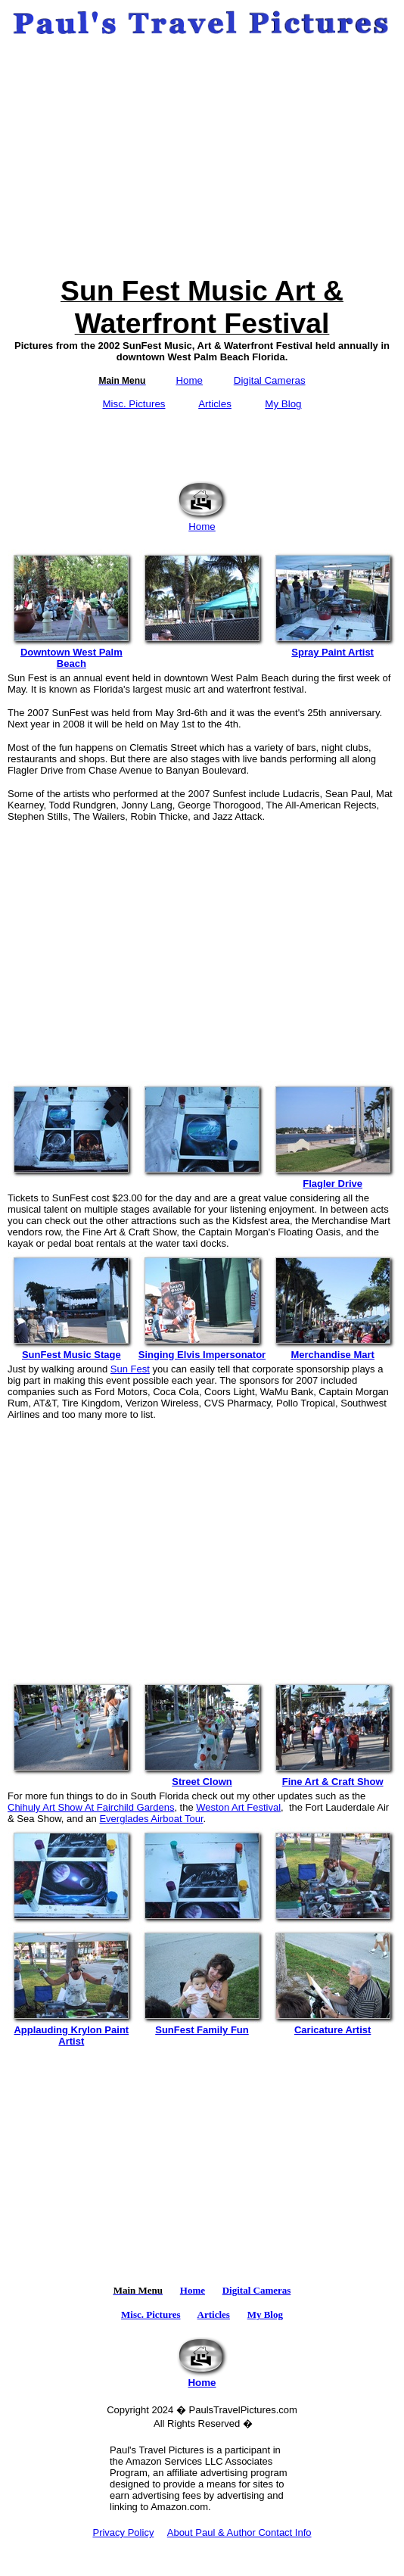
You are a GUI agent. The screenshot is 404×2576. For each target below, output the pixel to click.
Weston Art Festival (238, 1807)
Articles (215, 404)
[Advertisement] (202, 157)
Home (189, 380)
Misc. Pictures (134, 404)
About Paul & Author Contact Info (239, 2532)
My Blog (283, 404)
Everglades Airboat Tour (151, 1818)
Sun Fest (130, 1369)
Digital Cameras (270, 380)
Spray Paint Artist (333, 647)
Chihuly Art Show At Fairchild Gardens (91, 1807)
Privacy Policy (123, 2532)
